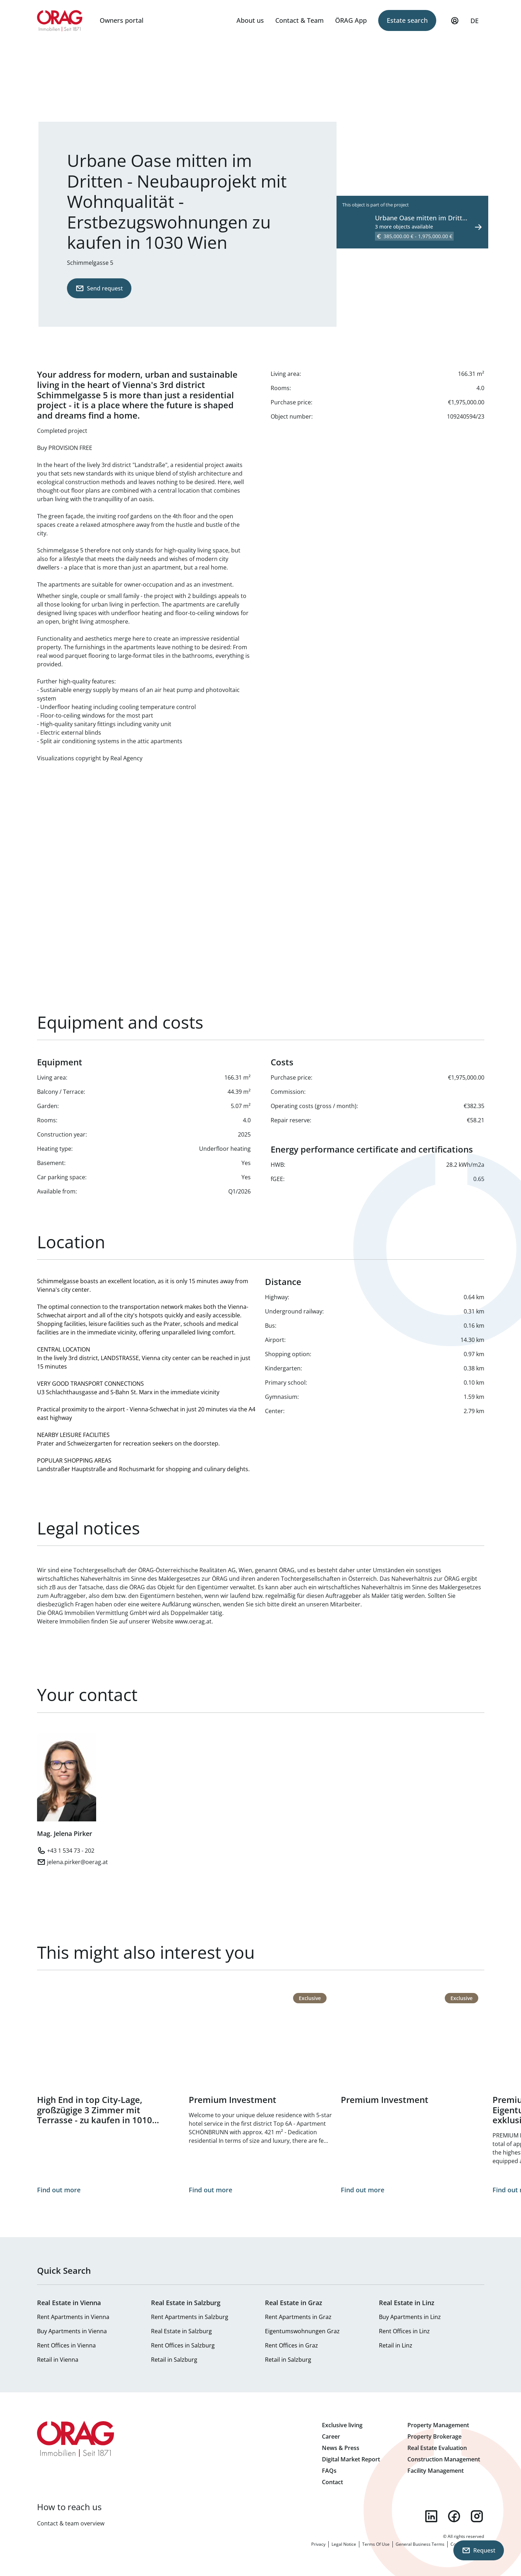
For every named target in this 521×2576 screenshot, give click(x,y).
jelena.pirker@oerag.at (77, 1862)
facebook (454, 2516)
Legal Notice (344, 2544)
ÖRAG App (351, 20)
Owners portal (122, 20)
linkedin (431, 2516)
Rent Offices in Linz (404, 2331)
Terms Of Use (376, 2544)
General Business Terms (420, 2544)
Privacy (318, 2544)
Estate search (407, 20)
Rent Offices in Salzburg (183, 2345)
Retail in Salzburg (174, 2359)
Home (60, 20)
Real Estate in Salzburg (181, 2331)
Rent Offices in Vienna (66, 2345)
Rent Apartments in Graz (298, 2317)
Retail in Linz (395, 2345)
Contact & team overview (70, 2523)
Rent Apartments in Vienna (73, 2317)
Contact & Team (299, 20)
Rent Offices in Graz (291, 2345)
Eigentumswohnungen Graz (302, 2331)
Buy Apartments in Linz (410, 2317)
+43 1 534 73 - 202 (70, 1850)
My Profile (455, 23)
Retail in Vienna (57, 2359)
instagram (477, 2516)
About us (250, 20)
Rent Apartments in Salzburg (189, 2317)
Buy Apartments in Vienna (72, 2331)
